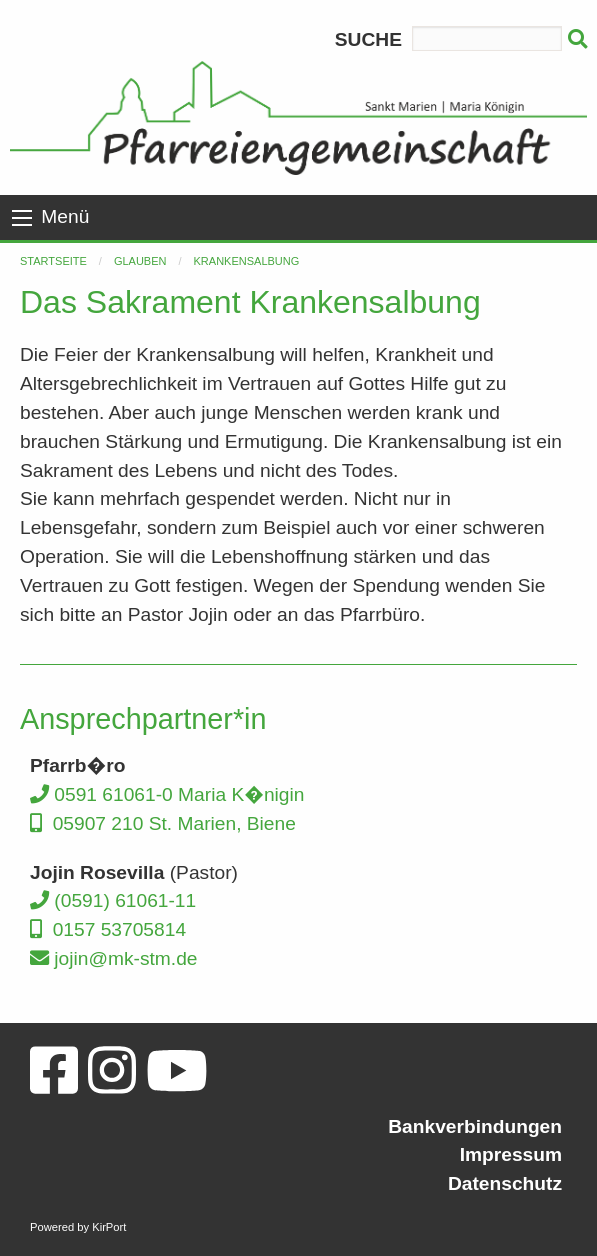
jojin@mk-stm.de (114, 958)
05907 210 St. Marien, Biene (163, 823)
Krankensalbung (247, 261)
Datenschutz (505, 1183)
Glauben (140, 261)
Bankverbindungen (475, 1126)
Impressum (511, 1154)
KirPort (109, 1227)
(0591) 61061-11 (113, 900)
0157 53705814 (108, 929)
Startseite (53, 261)
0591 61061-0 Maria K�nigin (167, 794)
